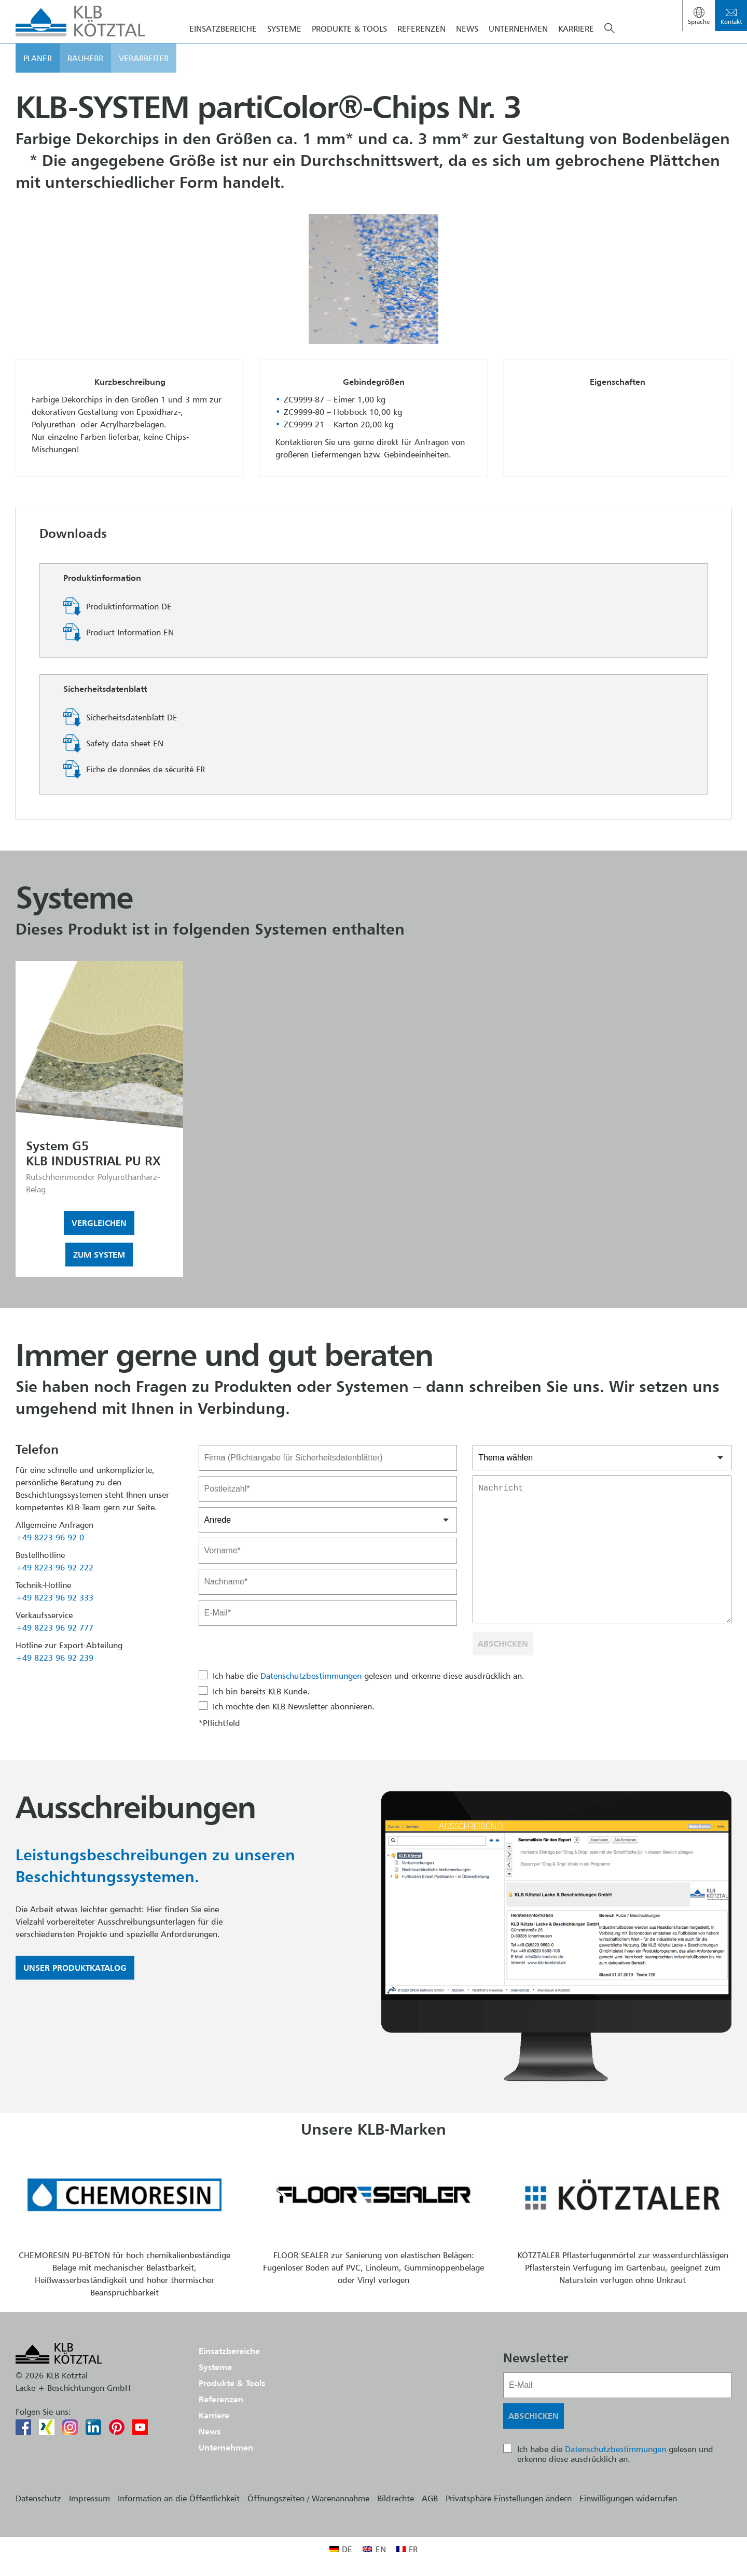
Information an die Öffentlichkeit (179, 2498)
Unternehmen (518, 45)
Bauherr (85, 75)
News (467, 45)
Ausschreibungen (135, 1807)
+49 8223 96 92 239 (54, 1657)
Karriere (576, 45)
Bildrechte (395, 2498)
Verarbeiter (144, 75)
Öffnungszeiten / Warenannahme (308, 2498)
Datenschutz (38, 2498)
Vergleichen (99, 1223)
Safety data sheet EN (124, 743)
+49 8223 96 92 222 (54, 1567)
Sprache (699, 21)
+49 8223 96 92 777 (54, 1627)
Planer (37, 75)
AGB (430, 2498)
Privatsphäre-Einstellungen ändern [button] (509, 2498)
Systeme (284, 45)
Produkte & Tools (349, 45)
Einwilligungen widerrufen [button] (628, 2498)
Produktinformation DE (129, 606)
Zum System (99, 1254)
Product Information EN (130, 632)
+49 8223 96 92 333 (54, 1597)
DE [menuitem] (347, 2549)
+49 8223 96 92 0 (50, 1537)
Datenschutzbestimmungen (311, 1675)
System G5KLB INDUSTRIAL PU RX (93, 1153)
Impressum (89, 2498)
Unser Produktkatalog (75, 1967)
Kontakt (731, 21)
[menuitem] (340, 2548)
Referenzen (421, 45)
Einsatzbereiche (223, 45)
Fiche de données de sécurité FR (145, 769)
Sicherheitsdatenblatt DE (131, 717)
